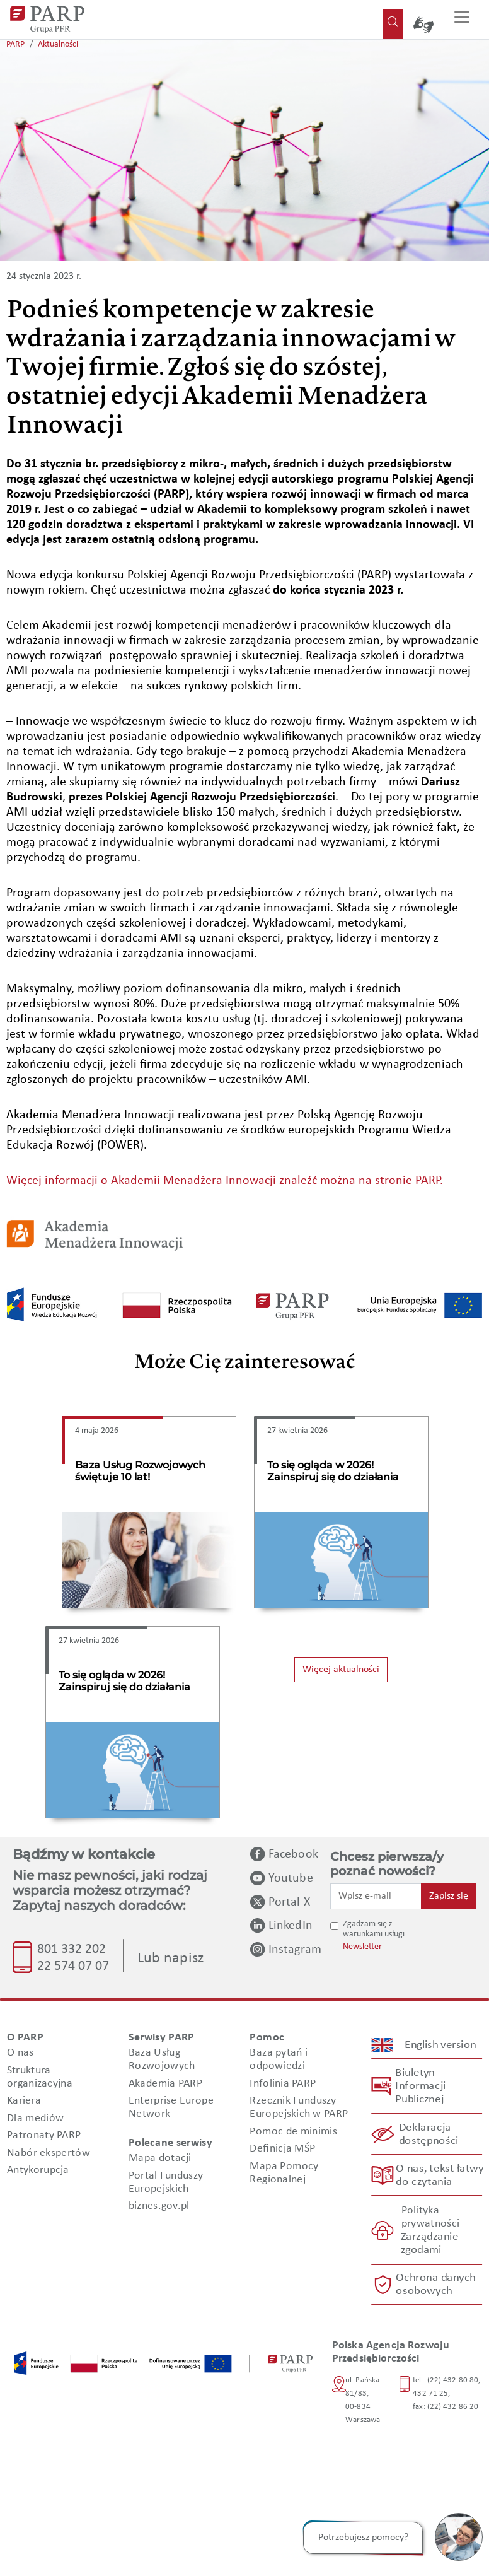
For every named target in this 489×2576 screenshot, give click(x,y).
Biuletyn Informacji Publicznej (420, 2086)
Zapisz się (448, 1896)
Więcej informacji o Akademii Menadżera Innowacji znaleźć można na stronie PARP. (224, 1180)
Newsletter (362, 1947)
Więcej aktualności (340, 1670)
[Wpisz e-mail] (376, 1896)
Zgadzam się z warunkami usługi (374, 1929)
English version (440, 2045)
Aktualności (58, 44)
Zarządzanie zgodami (428, 2244)
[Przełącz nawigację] (462, 19)
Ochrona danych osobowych (436, 2285)
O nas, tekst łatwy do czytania (439, 2175)
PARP (15, 44)
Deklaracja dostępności (428, 2134)
